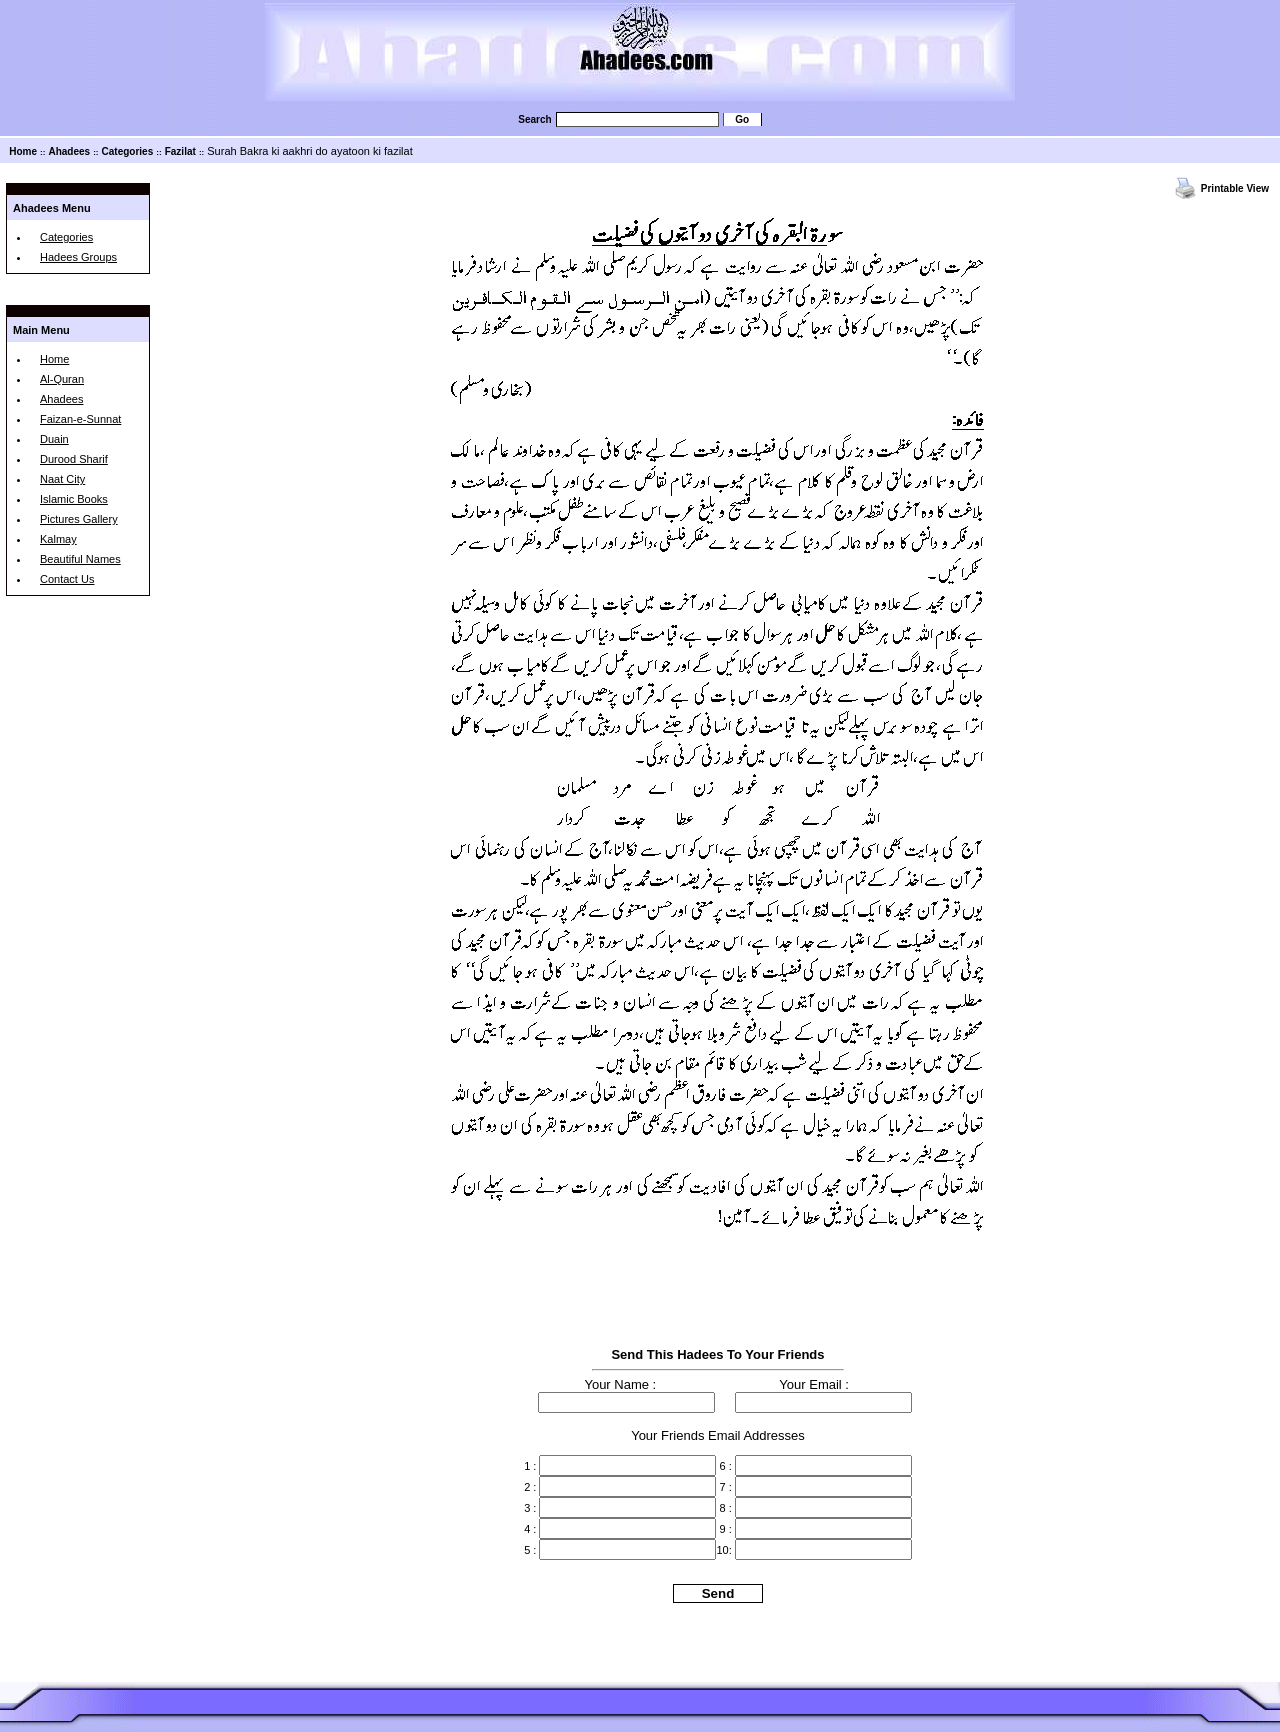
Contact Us (67, 579)
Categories (128, 151)
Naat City (62, 479)
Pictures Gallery (79, 519)
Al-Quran (62, 379)
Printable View (1235, 188)
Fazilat (180, 151)
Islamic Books (74, 499)
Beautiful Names (80, 559)
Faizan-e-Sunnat (80, 419)
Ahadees (69, 151)
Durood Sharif (74, 459)
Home (23, 151)
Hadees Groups (78, 257)
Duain (54, 439)
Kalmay (58, 539)
